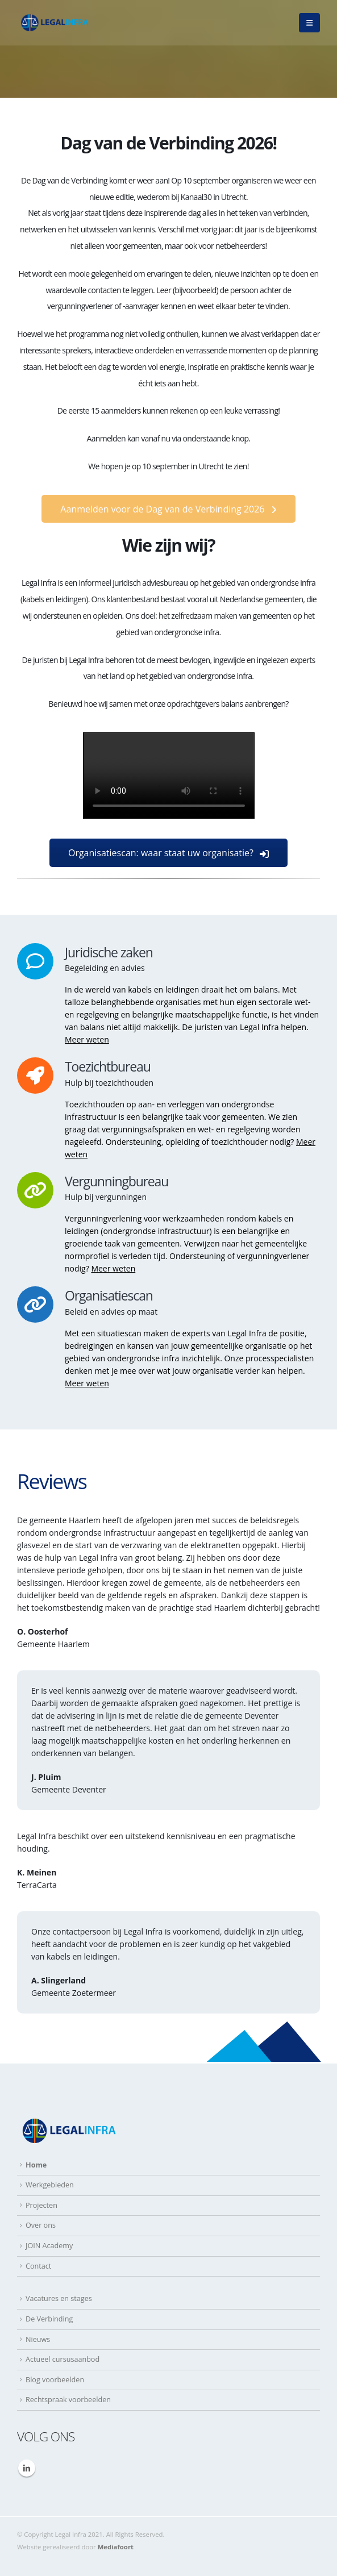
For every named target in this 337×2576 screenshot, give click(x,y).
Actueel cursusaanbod (62, 2359)
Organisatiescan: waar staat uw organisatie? (168, 853)
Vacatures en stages (59, 2298)
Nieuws (38, 2339)
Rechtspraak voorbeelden (68, 2399)
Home (36, 2165)
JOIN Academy (49, 2245)
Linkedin (26, 2468)
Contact (38, 2266)
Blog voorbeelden (55, 2380)
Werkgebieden (50, 2185)
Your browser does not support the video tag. (169, 775)
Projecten (41, 2205)
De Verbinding (49, 2319)
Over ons (41, 2225)
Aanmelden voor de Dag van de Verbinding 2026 (168, 509)
